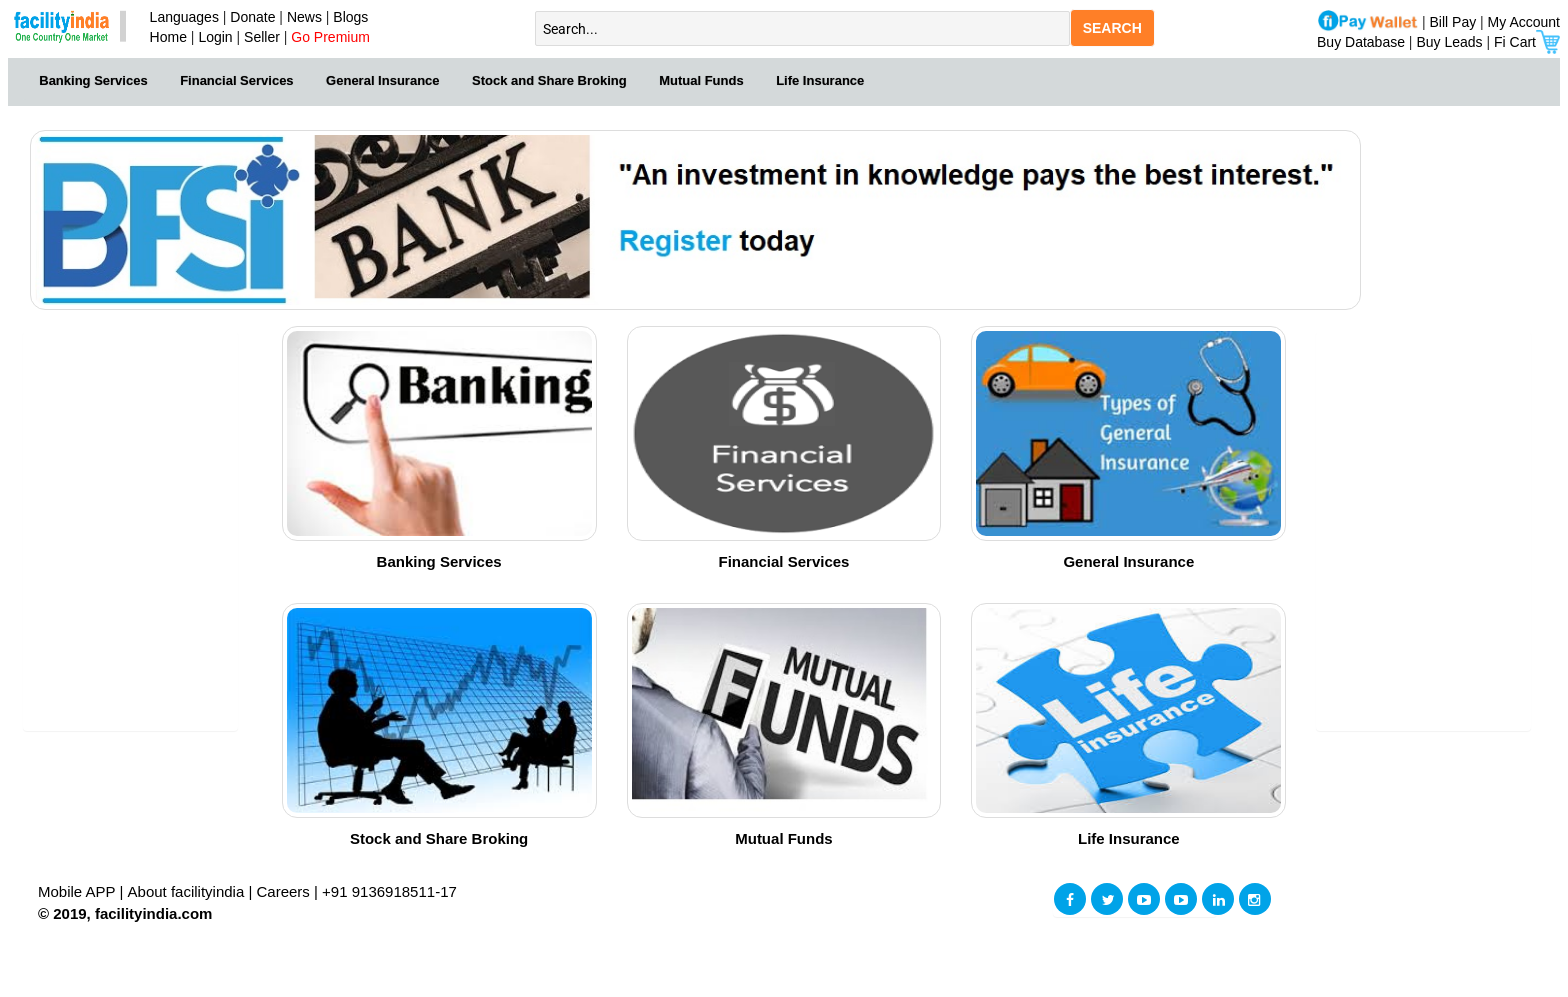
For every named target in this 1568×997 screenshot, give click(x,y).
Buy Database (1361, 42)
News (306, 17)
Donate (252, 17)
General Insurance (382, 80)
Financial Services (236, 80)
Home (164, 37)
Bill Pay (1455, 22)
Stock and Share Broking (549, 80)
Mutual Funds (701, 80)
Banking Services (93, 80)
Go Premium (330, 37)
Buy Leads (1449, 42)
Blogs (350, 17)
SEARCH (1112, 28)
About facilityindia (188, 891)
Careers (283, 891)
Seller (262, 37)
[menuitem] (93, 79)
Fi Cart (1527, 42)
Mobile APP (78, 891)
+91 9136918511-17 (389, 891)
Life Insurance (820, 80)
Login (215, 37)
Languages (180, 17)
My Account (1524, 22)
